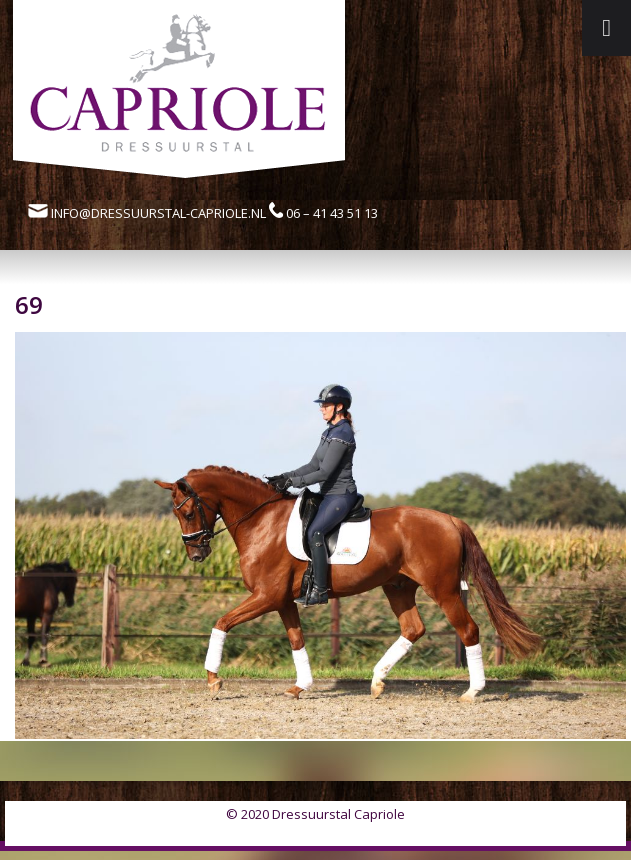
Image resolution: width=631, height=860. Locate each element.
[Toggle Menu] (606, 28)
